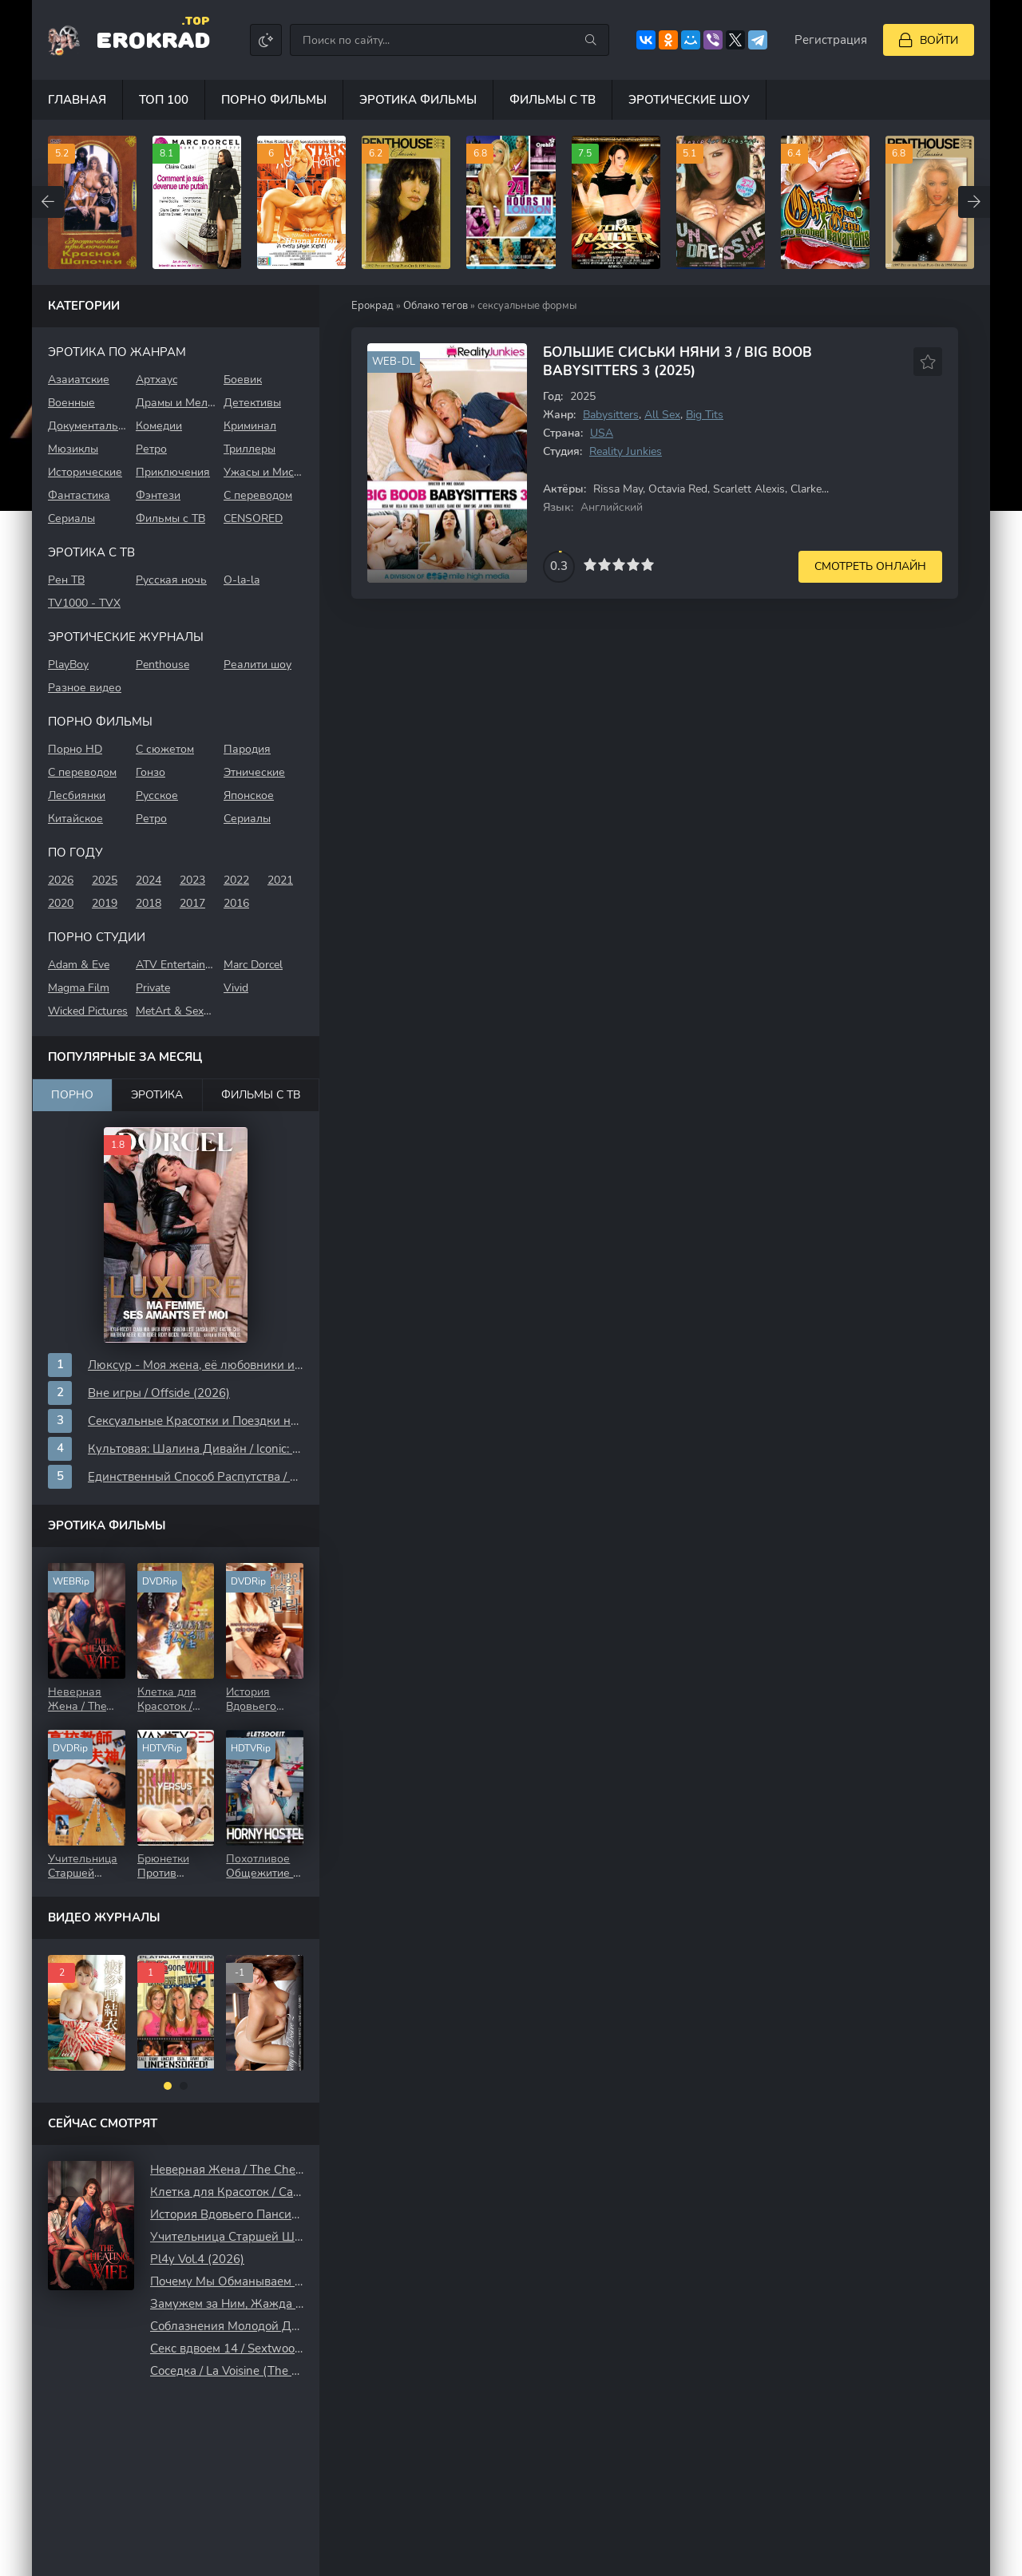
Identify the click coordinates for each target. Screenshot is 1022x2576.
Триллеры (249, 449)
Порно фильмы (274, 100)
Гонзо (150, 772)
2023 (192, 880)
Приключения (173, 472)
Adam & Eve (78, 964)
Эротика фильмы (418, 100)
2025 (104, 880)
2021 (280, 880)
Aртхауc (156, 379)
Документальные (88, 425)
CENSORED (253, 518)
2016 (236, 903)
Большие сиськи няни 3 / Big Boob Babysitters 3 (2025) (677, 361)
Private (153, 987)
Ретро (151, 449)
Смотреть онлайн (870, 566)
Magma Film (78, 987)
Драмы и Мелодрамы (176, 402)
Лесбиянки (76, 795)
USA (601, 433)
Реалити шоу (257, 664)
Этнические (254, 772)
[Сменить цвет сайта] (266, 40)
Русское (157, 795)
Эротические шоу (689, 100)
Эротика (157, 1094)
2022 (236, 880)
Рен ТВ (66, 580)
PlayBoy (68, 664)
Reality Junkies (625, 451)
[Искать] (590, 40)
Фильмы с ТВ (552, 100)
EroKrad (153, 38)
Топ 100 (163, 100)
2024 (148, 880)
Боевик (243, 379)
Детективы (252, 402)
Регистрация (830, 40)
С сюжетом (165, 749)
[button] (168, 2086)
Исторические (85, 472)
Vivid (236, 987)
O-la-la (241, 580)
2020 (60, 903)
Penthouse (162, 664)
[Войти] (928, 40)
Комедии (159, 425)
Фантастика (79, 495)
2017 (192, 903)
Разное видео (84, 687)
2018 (148, 903)
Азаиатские (78, 379)
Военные (71, 402)
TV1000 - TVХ (84, 603)
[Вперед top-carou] (974, 202)
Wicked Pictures (88, 1011)
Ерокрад (372, 306)
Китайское (75, 818)
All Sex (662, 414)
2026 (60, 880)
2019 (104, 903)
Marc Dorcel (253, 964)
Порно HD (75, 749)
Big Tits (704, 414)
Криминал (250, 425)
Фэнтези (158, 495)
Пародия (247, 749)
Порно (72, 1094)
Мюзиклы (73, 449)
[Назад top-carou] (48, 202)
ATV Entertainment (176, 964)
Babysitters (611, 414)
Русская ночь (171, 580)
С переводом (258, 495)
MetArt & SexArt (176, 1011)
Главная (77, 100)
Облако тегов (435, 306)
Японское (249, 795)
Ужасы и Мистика (263, 472)
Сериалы (71, 518)
